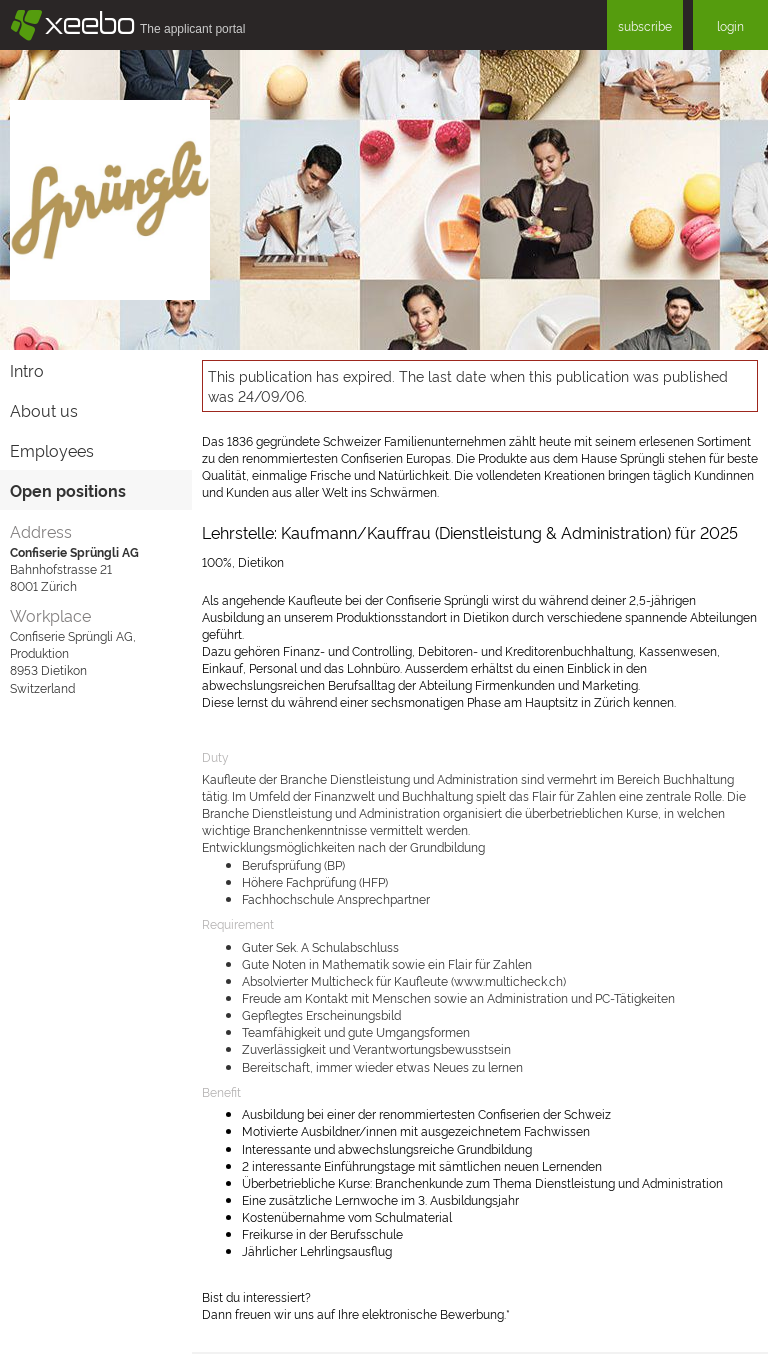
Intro (27, 370)
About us (44, 410)
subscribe (645, 25)
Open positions (68, 490)
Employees (52, 450)
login (730, 25)
